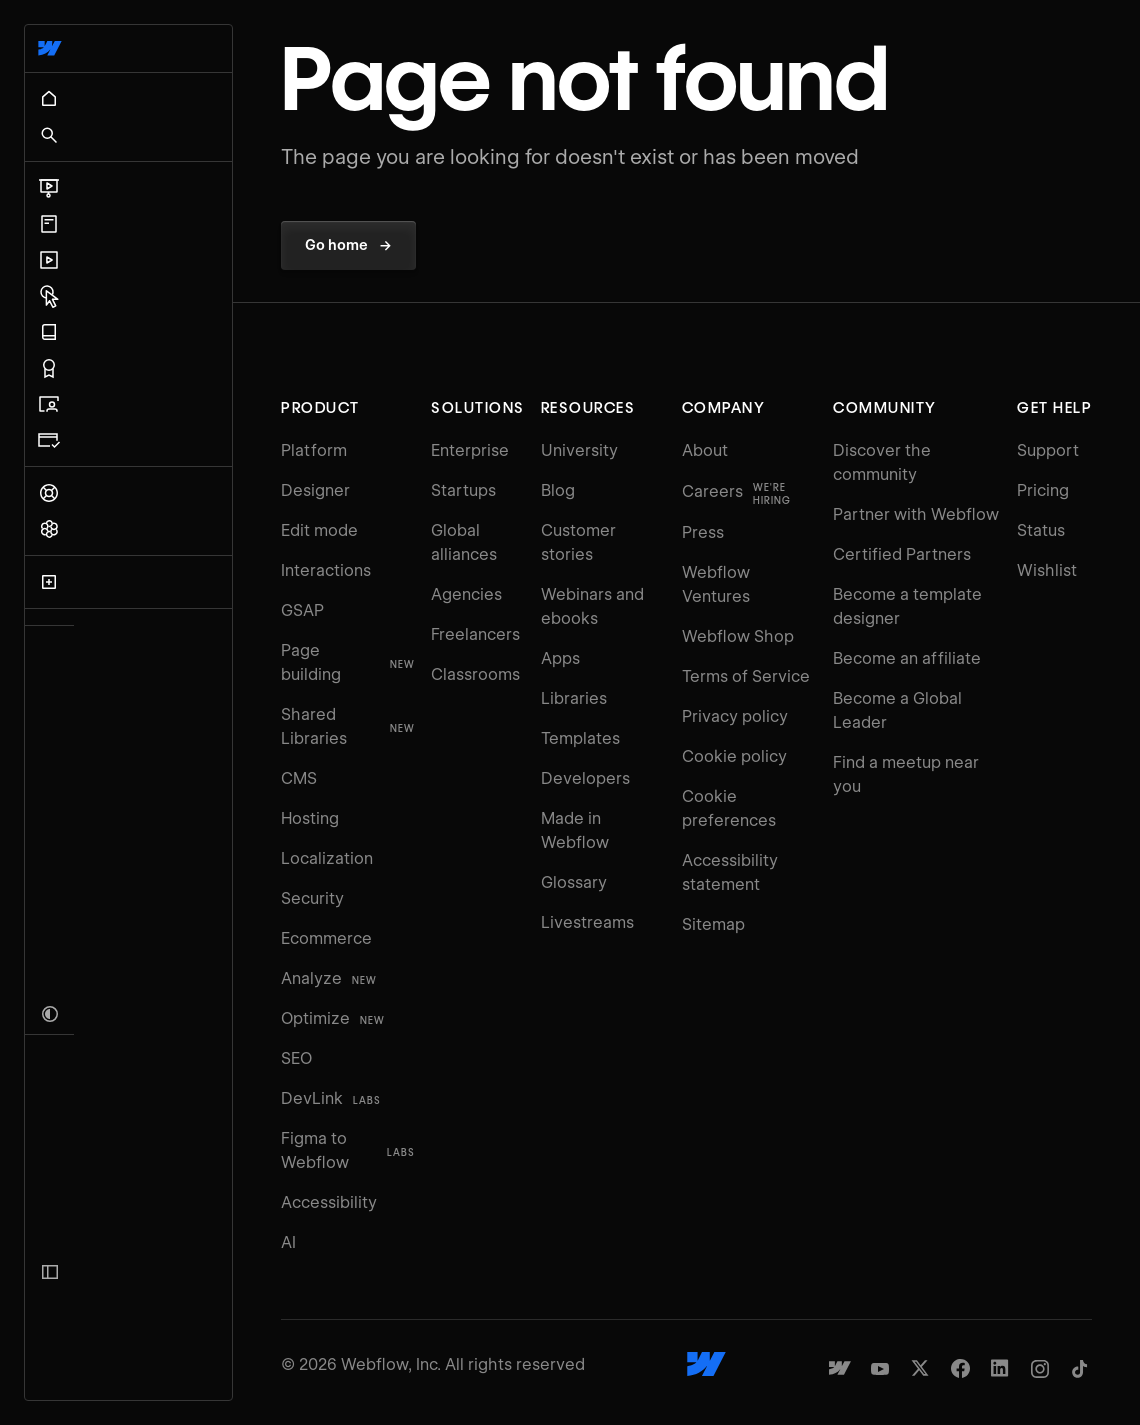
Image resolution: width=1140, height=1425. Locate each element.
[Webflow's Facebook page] (960, 1320)
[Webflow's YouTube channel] (880, 1320)
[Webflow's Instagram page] (1040, 1320)
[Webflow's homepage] (627, 1316)
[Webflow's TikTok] (1080, 1320)
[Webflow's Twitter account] (920, 1320)
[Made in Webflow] (840, 1320)
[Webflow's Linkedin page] (1000, 1320)
